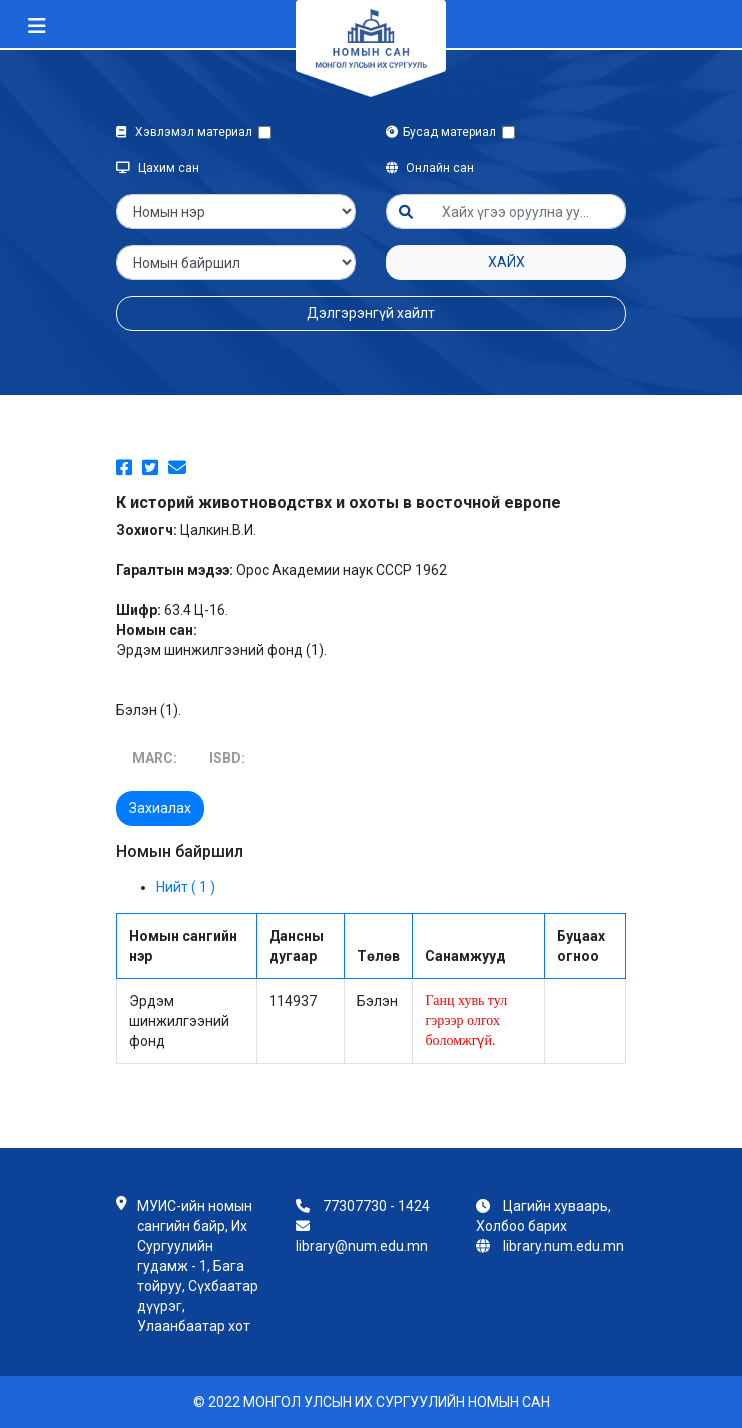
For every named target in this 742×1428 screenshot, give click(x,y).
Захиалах (160, 808)
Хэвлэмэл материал (187, 132)
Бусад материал (444, 132)
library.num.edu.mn (563, 1246)
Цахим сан (157, 168)
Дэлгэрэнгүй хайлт (371, 313)
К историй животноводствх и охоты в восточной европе (338, 502)
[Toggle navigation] (37, 26)
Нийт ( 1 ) (185, 887)
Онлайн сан (430, 168)
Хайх (506, 262)
